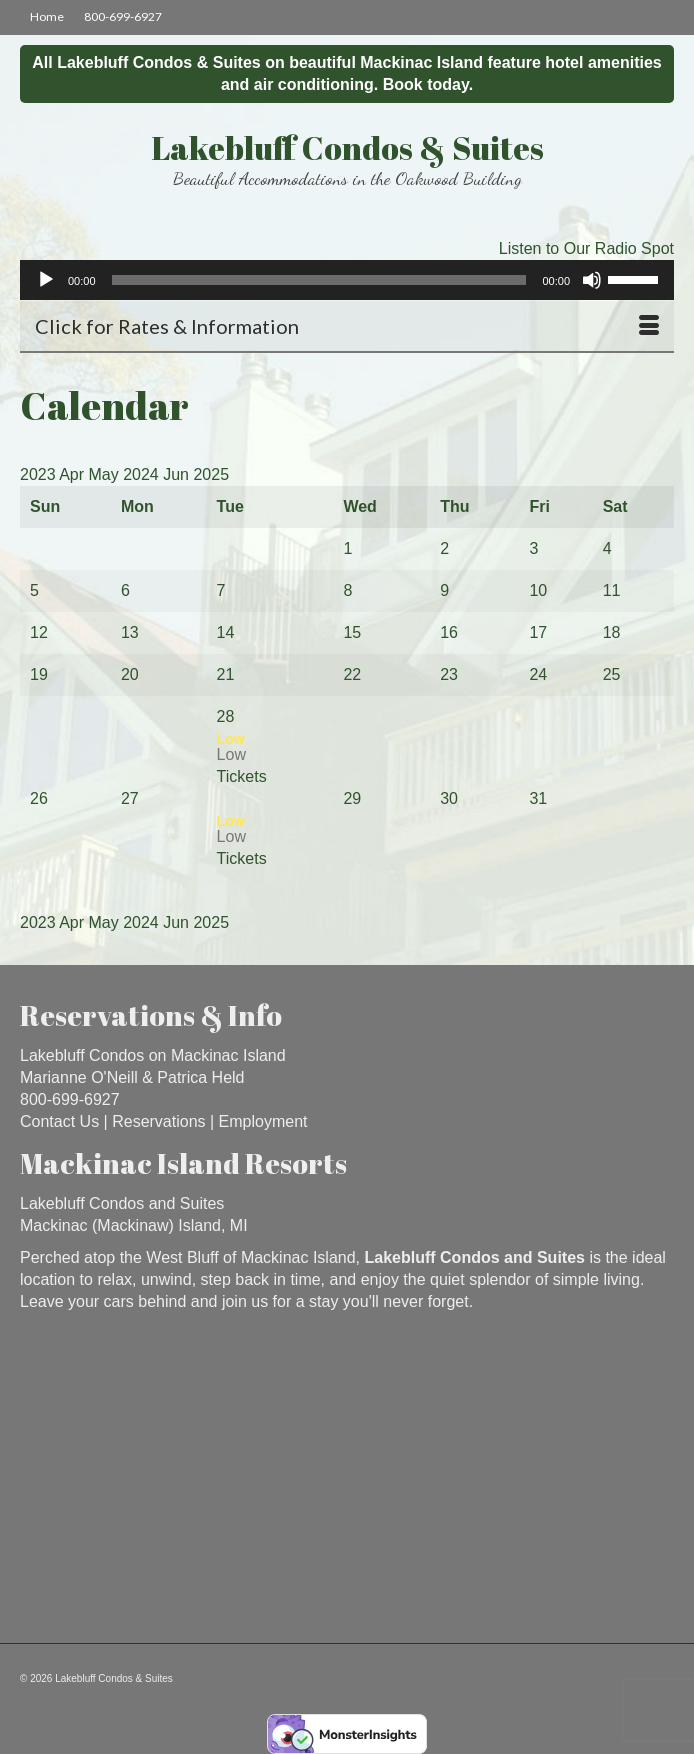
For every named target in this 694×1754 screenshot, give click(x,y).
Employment (263, 1121)
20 (130, 674)
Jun (178, 474)
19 (39, 674)
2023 (39, 474)
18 (612, 632)
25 (612, 674)
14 (226, 632)
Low (231, 754)
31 (538, 798)
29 (352, 798)
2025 (211, 474)
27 (130, 798)
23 (449, 674)
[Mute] (592, 280)
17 (538, 632)
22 (352, 674)
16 (449, 632)
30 (449, 798)
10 (538, 590)
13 (130, 632)
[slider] (319, 280)
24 (538, 674)
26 (39, 798)
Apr (73, 474)
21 (226, 674)
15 (352, 632)
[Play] (46, 280)
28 (226, 716)
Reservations (158, 1121)
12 (39, 632)
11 (612, 590)
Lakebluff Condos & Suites (347, 147)
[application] (347, 280)
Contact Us (59, 1121)
